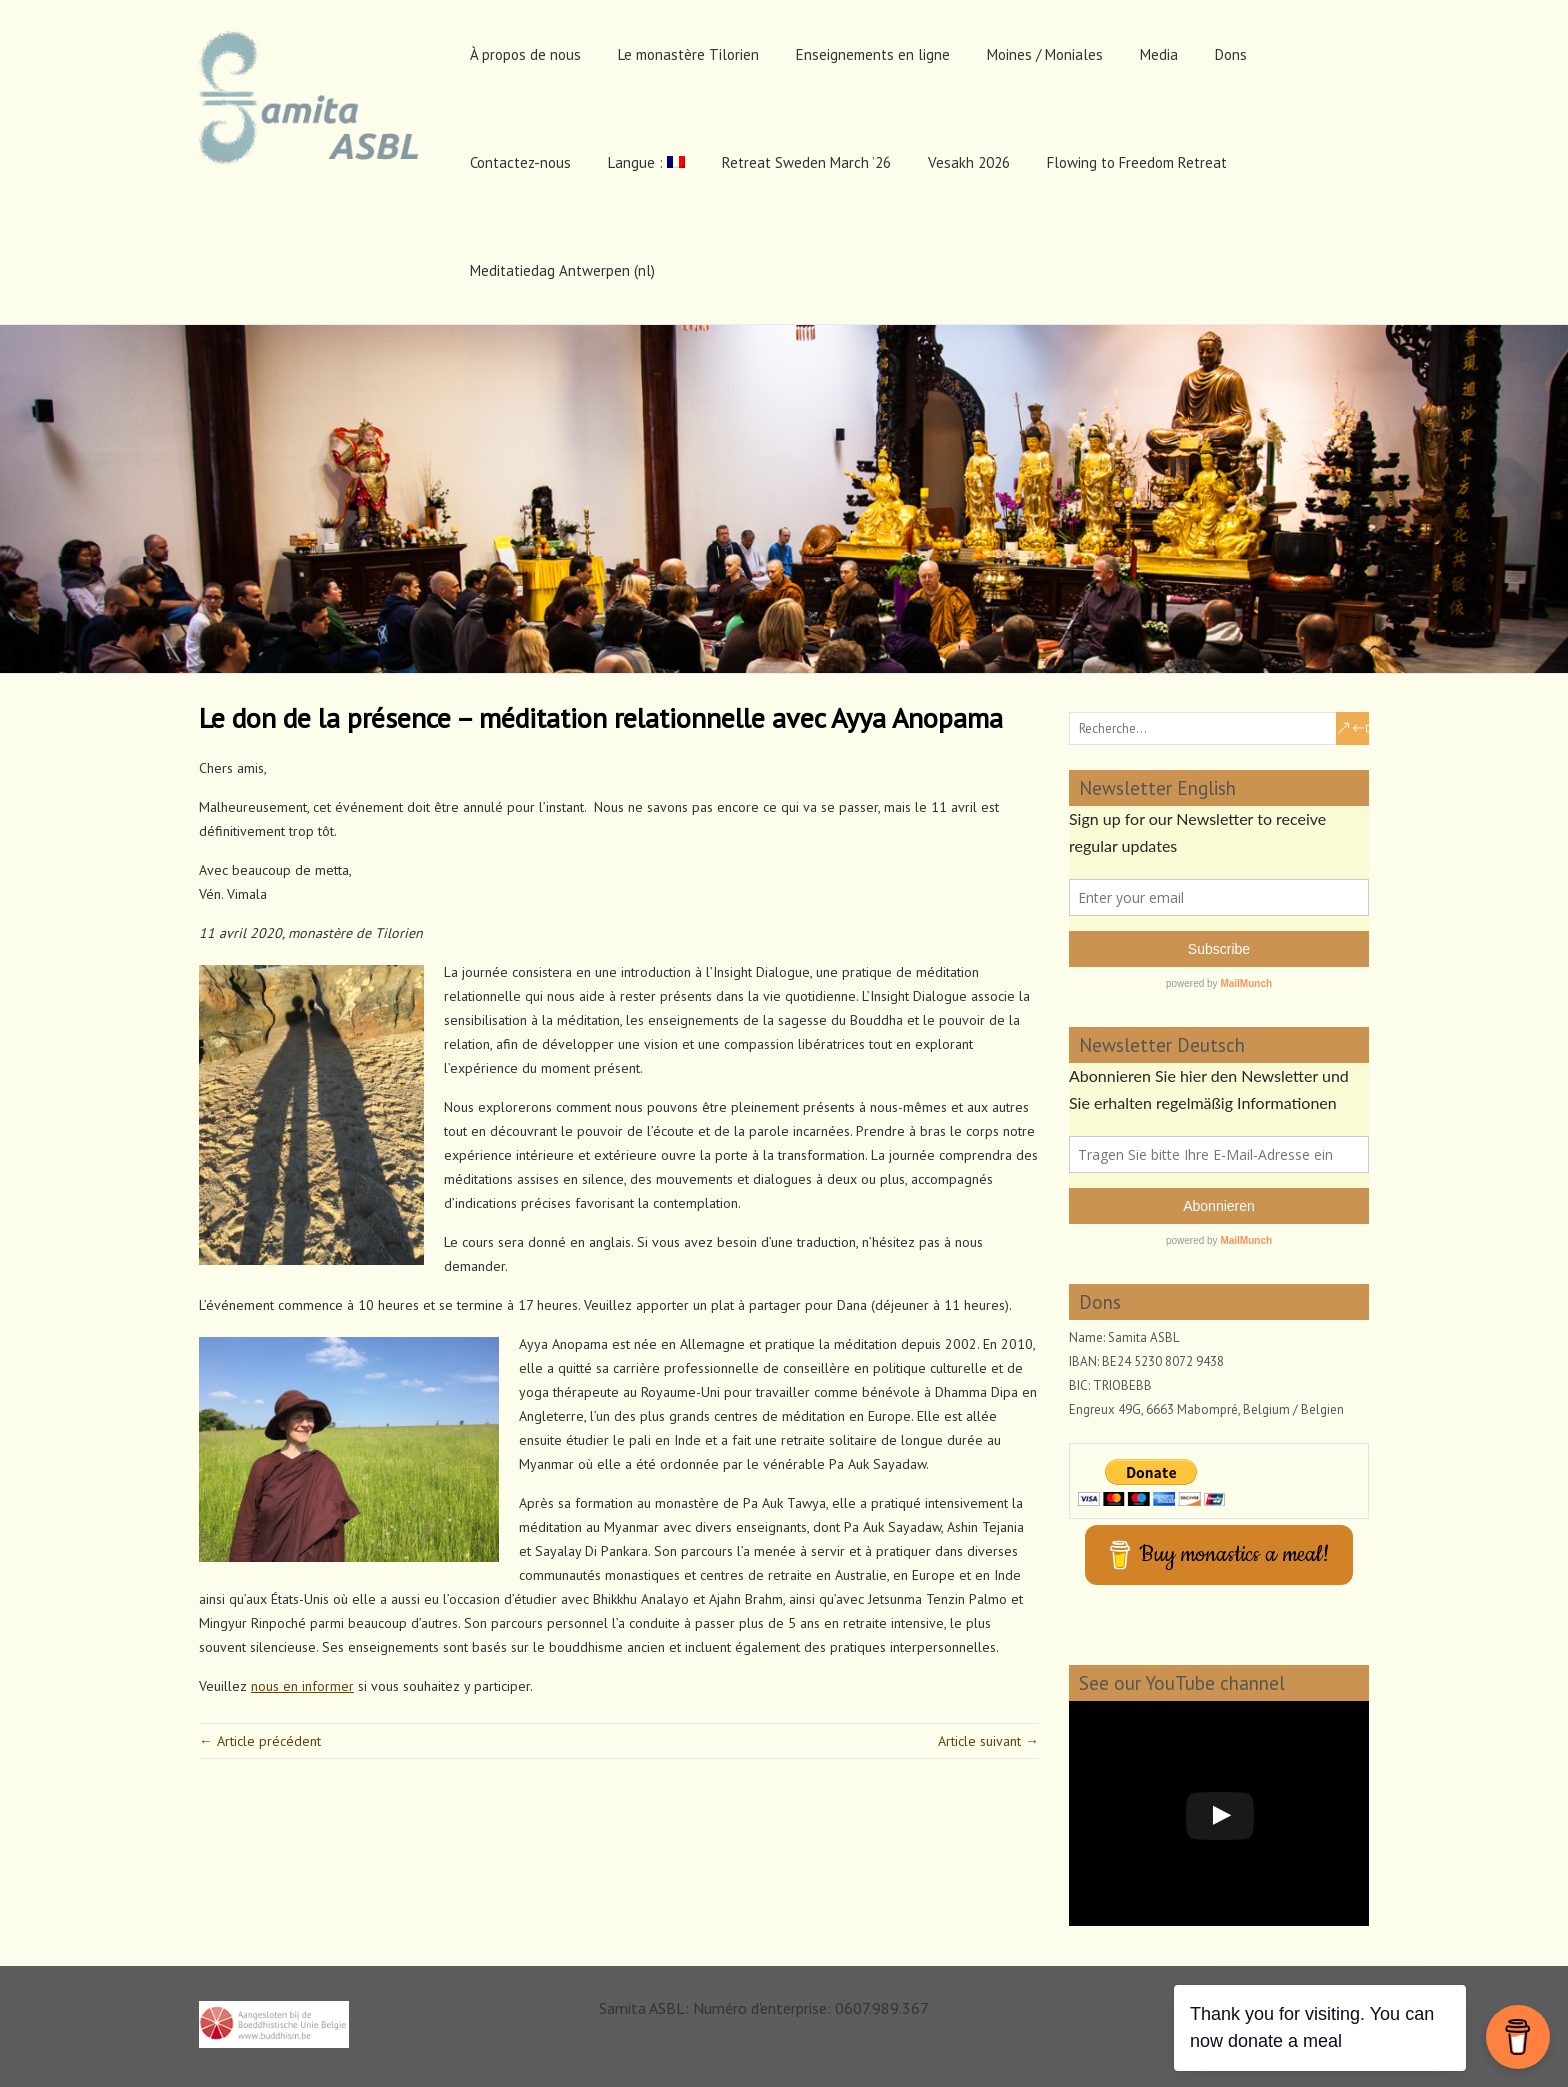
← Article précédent (260, 1741)
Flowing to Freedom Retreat (1137, 162)
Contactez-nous (520, 162)
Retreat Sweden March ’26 (806, 162)
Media (1159, 54)
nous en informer (302, 1686)
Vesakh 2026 (969, 162)
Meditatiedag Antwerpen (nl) (562, 270)
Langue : (646, 162)
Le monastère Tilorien (688, 54)
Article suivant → (988, 1741)
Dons (1231, 54)
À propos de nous (525, 54)
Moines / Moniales (1045, 54)
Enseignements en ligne (873, 54)
